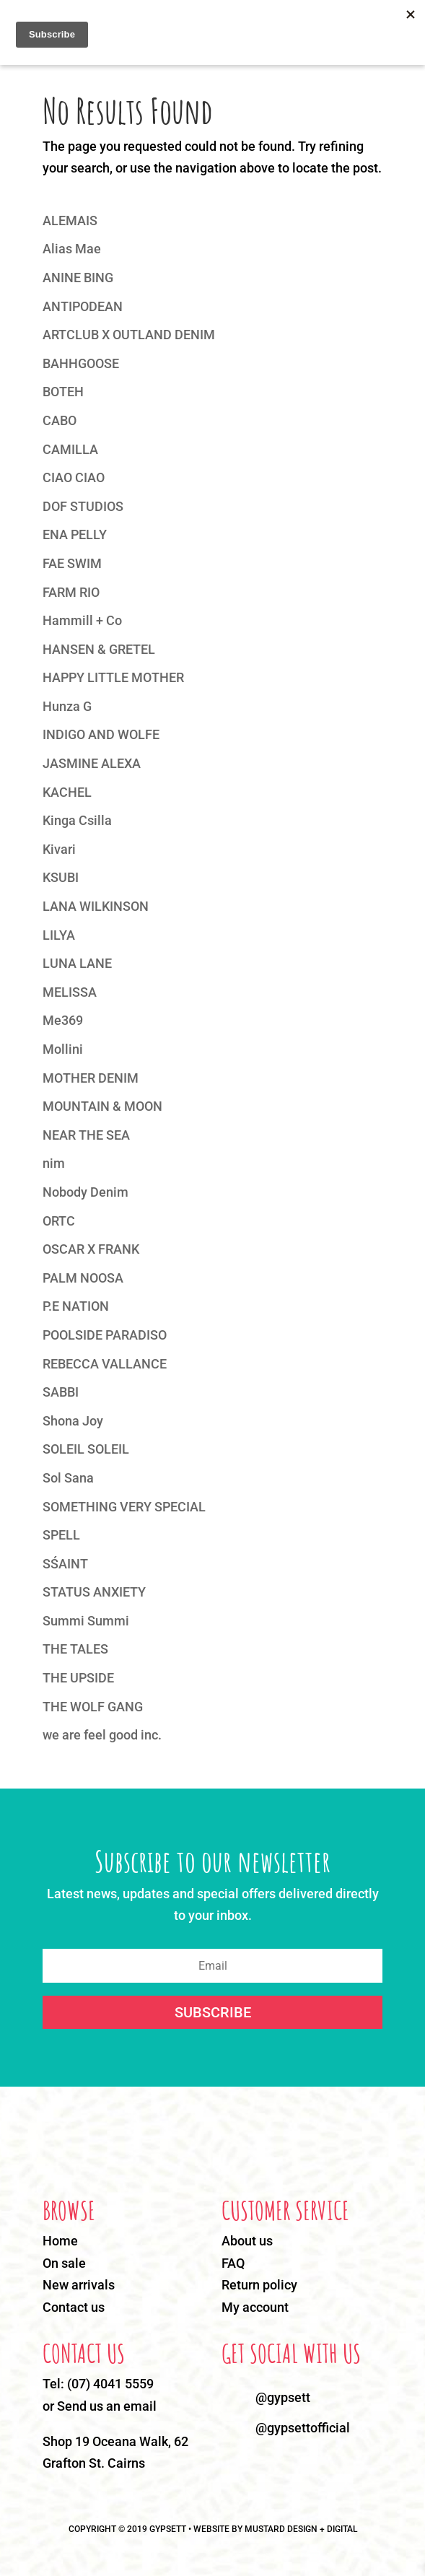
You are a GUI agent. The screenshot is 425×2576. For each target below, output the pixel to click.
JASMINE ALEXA (92, 763)
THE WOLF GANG (93, 1706)
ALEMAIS (70, 220)
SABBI (61, 1392)
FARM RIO (71, 592)
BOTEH (63, 391)
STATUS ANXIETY (94, 1591)
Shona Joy (73, 1420)
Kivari (59, 849)
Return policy (259, 2284)
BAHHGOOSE (81, 363)
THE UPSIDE (78, 1677)
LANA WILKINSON (96, 906)
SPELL (61, 1534)
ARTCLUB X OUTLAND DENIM (129, 334)
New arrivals (79, 2284)
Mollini (63, 1049)
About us (247, 2240)
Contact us (74, 2307)
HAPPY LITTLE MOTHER (113, 677)
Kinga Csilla (77, 820)
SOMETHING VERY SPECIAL (124, 1506)
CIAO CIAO (74, 477)
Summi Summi (86, 1620)
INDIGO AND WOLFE (101, 734)
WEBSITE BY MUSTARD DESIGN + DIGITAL (275, 2529)
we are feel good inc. (102, 1734)
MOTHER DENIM (91, 1078)
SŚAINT (65, 1563)
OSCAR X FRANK (91, 1249)
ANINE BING (78, 277)
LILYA (59, 935)
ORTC (59, 1220)
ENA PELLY (75, 534)
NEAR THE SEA (86, 1135)
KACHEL (67, 792)
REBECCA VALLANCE (105, 1363)
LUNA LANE (77, 963)
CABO (59, 420)
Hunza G (67, 706)
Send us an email (107, 2406)
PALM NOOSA (83, 1277)
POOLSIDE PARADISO (105, 1334)
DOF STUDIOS (83, 506)
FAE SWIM (72, 563)
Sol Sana (68, 1477)
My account (255, 2307)
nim (54, 1163)
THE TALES (75, 1648)
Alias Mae (72, 248)
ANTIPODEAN (83, 306)
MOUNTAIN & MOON (102, 1106)
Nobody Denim (85, 1192)
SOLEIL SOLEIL (86, 1449)
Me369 (63, 1020)
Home (60, 2240)
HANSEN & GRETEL (99, 649)
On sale (64, 2263)
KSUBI (61, 877)
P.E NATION (76, 1306)
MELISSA (70, 992)
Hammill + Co (82, 620)
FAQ (233, 2263)
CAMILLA (70, 449)
